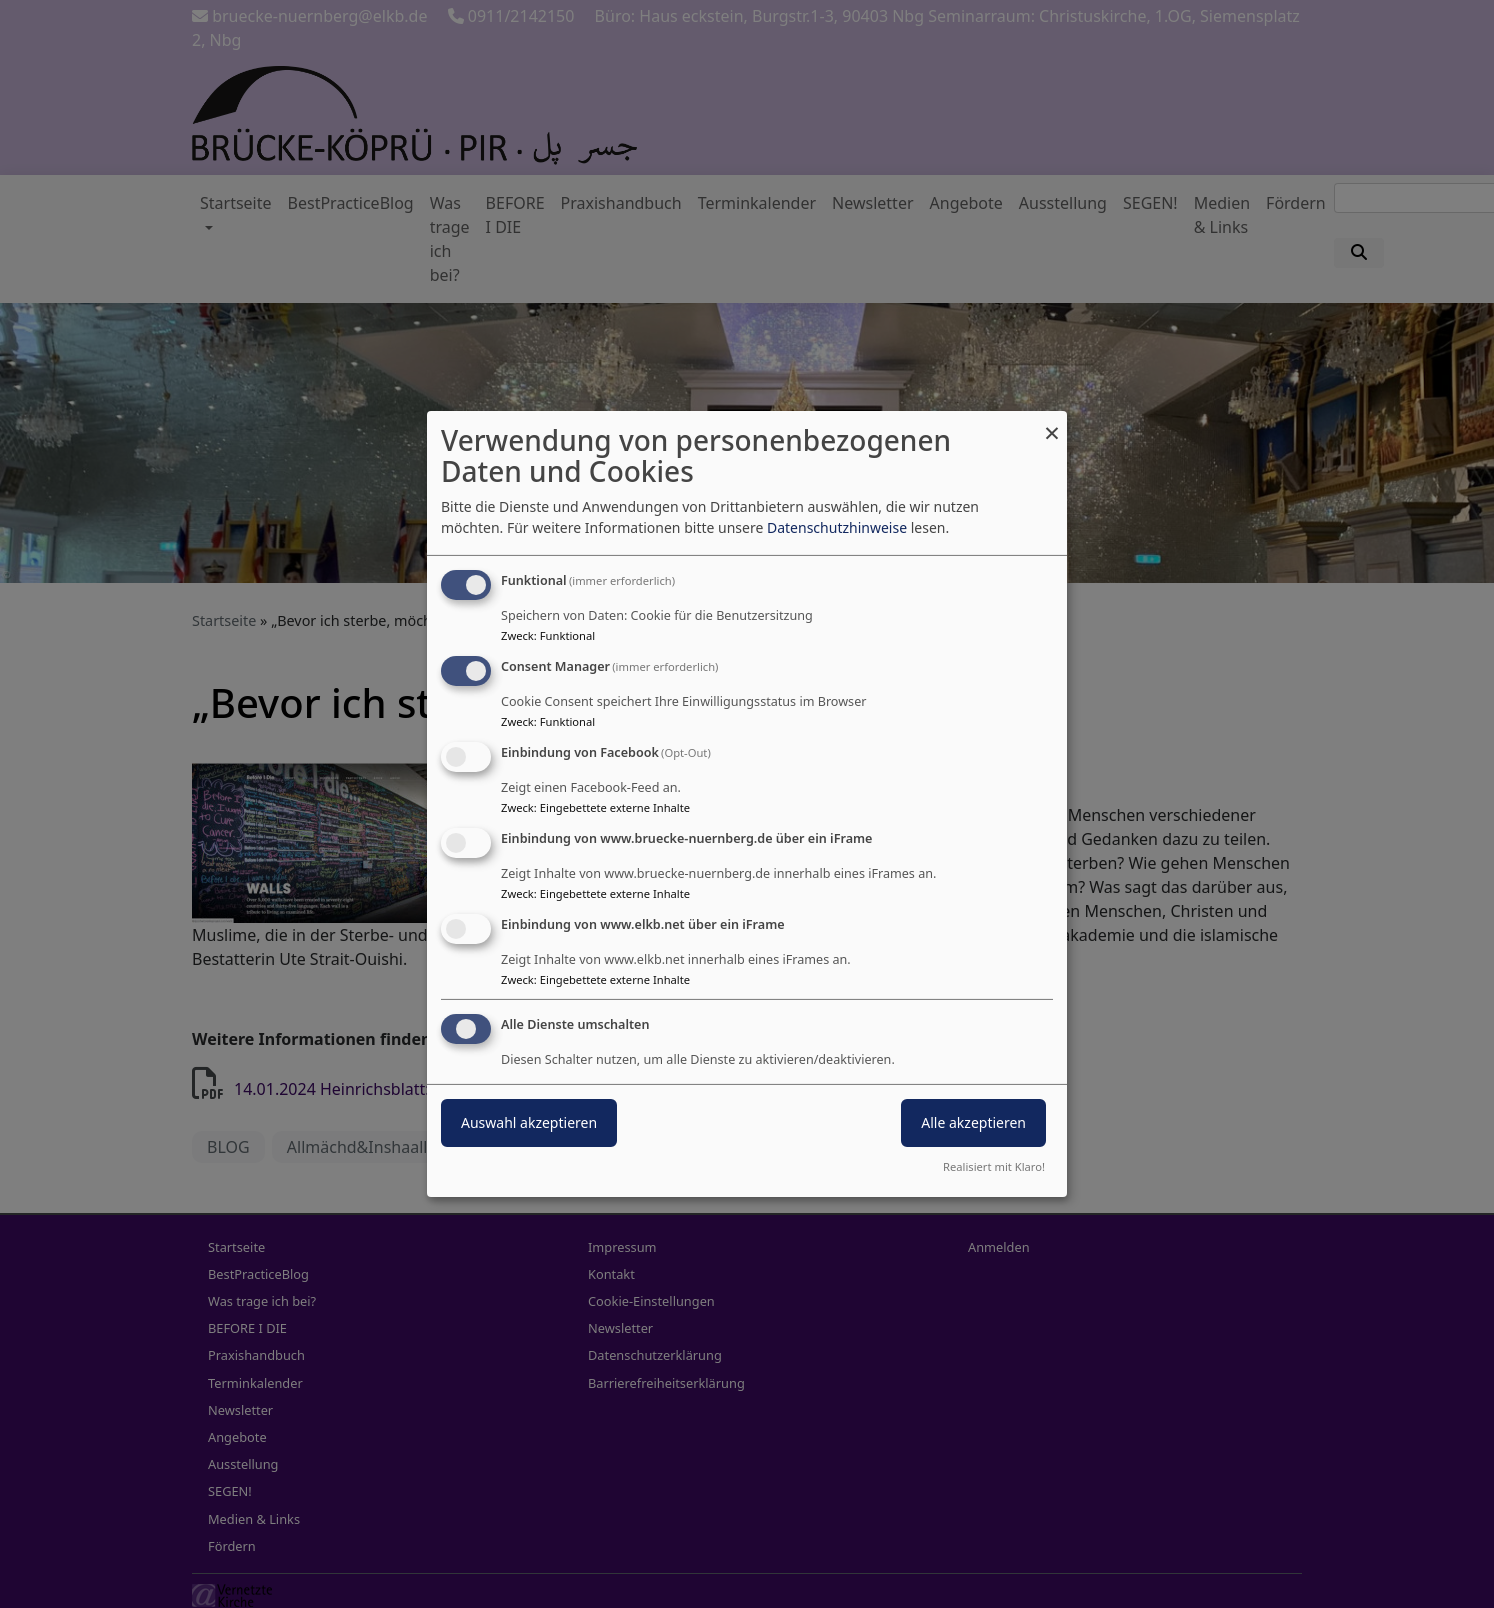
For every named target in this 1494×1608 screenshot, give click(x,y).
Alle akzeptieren (973, 1122)
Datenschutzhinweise (837, 527)
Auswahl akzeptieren (529, 1122)
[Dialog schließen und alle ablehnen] (1052, 423)
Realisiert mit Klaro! (994, 1166)
